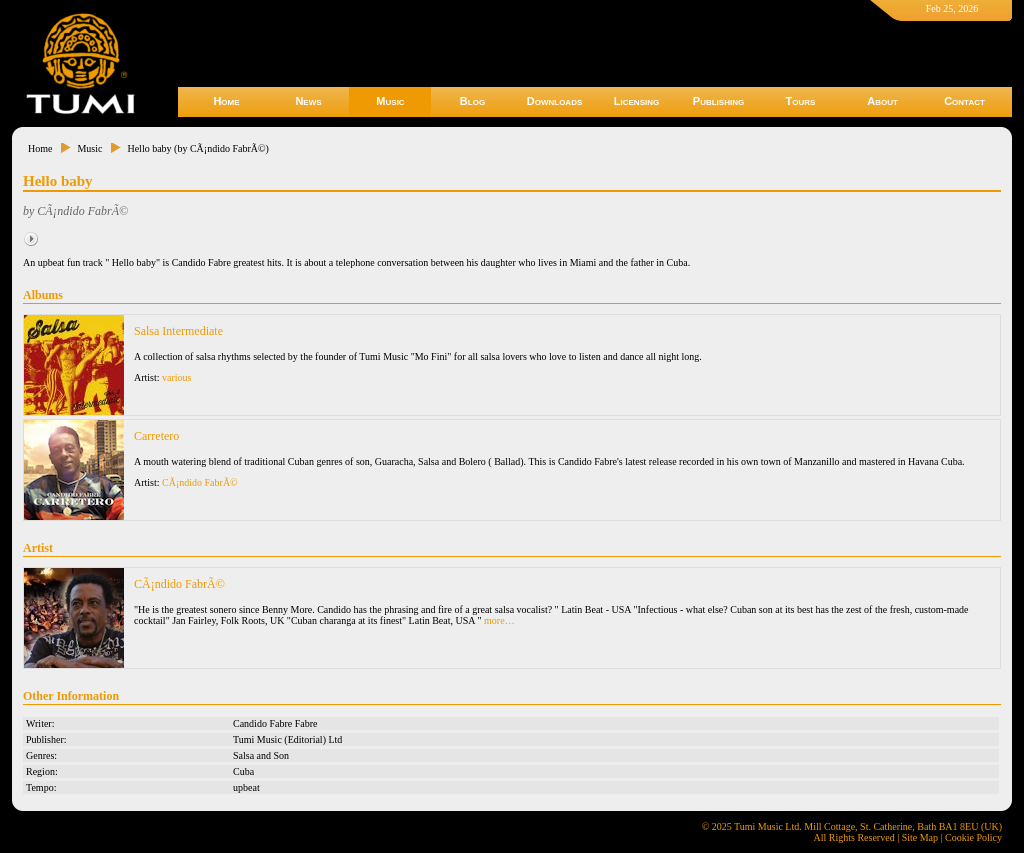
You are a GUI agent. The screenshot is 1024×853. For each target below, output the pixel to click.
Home (226, 101)
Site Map (920, 837)
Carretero (156, 436)
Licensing (636, 101)
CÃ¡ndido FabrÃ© (200, 482)
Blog (472, 101)
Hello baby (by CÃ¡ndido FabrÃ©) (197, 148)
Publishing (718, 101)
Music (390, 101)
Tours (801, 101)
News (308, 101)
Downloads (555, 101)
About (882, 101)
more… (499, 620)
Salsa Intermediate (178, 331)
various (176, 377)
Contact (964, 101)
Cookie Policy (973, 837)
